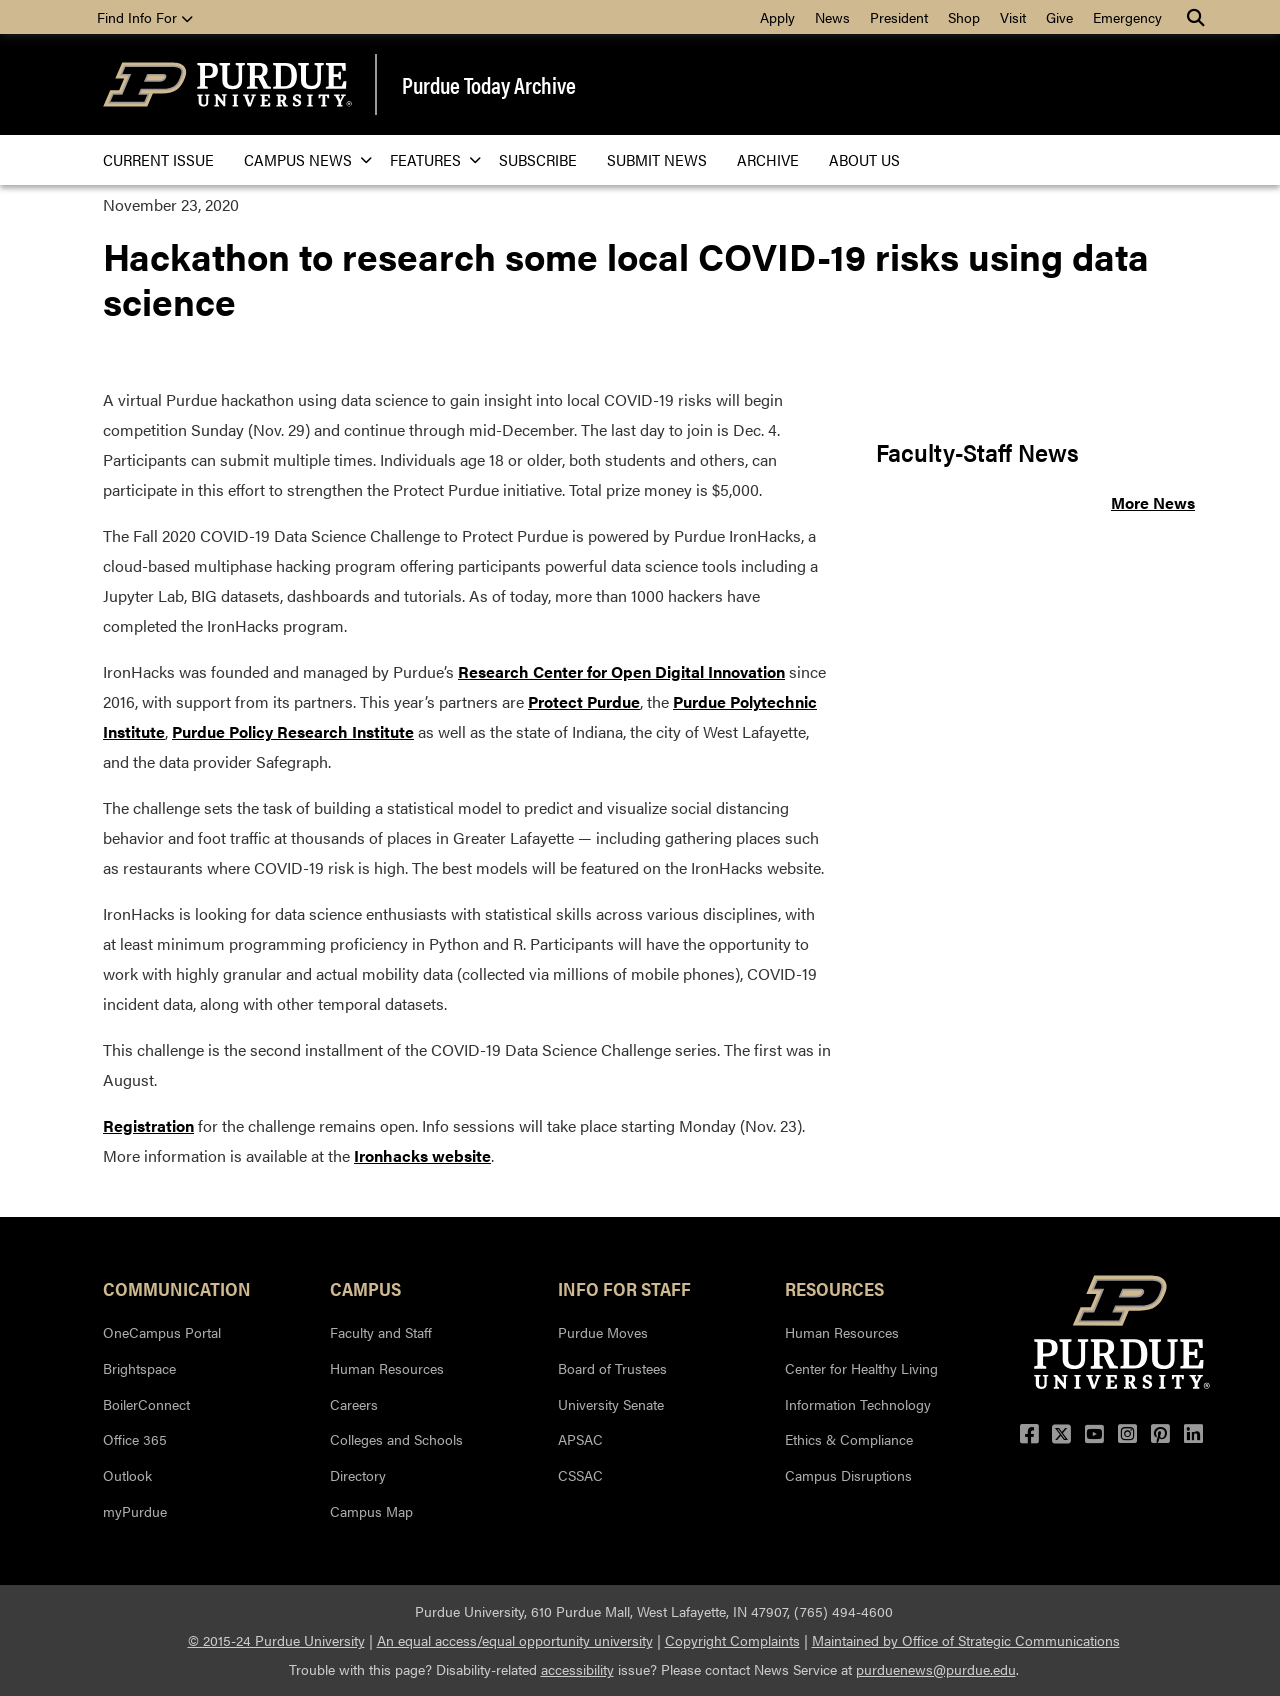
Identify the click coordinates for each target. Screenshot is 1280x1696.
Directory (358, 1475)
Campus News (302, 159)
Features (429, 159)
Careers (354, 1404)
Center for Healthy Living (861, 1368)
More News (1153, 502)
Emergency (1127, 17)
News (832, 17)
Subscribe (538, 159)
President (899, 17)
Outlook (127, 1475)
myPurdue (135, 1511)
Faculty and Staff (381, 1332)
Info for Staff (624, 1288)
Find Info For (145, 17)
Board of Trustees (612, 1368)
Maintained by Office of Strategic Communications (966, 1640)
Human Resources (387, 1368)
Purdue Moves (603, 1332)
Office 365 (135, 1439)
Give (1059, 17)
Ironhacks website (422, 1155)
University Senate (611, 1404)
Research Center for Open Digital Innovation (621, 671)
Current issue (158, 159)
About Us (864, 159)
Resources (834, 1288)
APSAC (580, 1439)
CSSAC (580, 1475)
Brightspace (139, 1368)
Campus (365, 1288)
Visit (1013, 17)
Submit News (657, 159)
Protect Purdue (584, 701)
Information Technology (858, 1404)
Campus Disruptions (848, 1475)
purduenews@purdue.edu (936, 1669)
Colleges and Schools (396, 1439)
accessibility (577, 1669)
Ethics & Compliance (849, 1439)
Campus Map (371, 1511)
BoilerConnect (146, 1404)
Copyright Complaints (732, 1640)
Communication (177, 1288)
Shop (964, 17)
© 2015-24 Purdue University (276, 1640)
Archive (768, 159)
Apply (777, 17)
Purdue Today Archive (489, 85)
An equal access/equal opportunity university (515, 1640)
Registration (148, 1125)
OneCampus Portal (162, 1332)
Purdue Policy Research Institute (293, 731)
